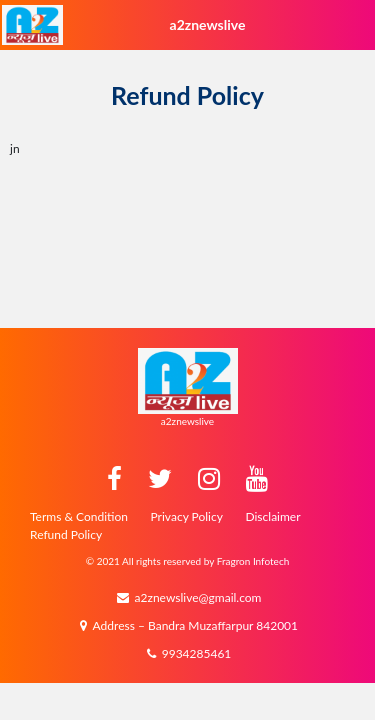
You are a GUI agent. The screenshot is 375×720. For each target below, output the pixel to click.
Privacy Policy (187, 516)
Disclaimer (272, 516)
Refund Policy (66, 534)
